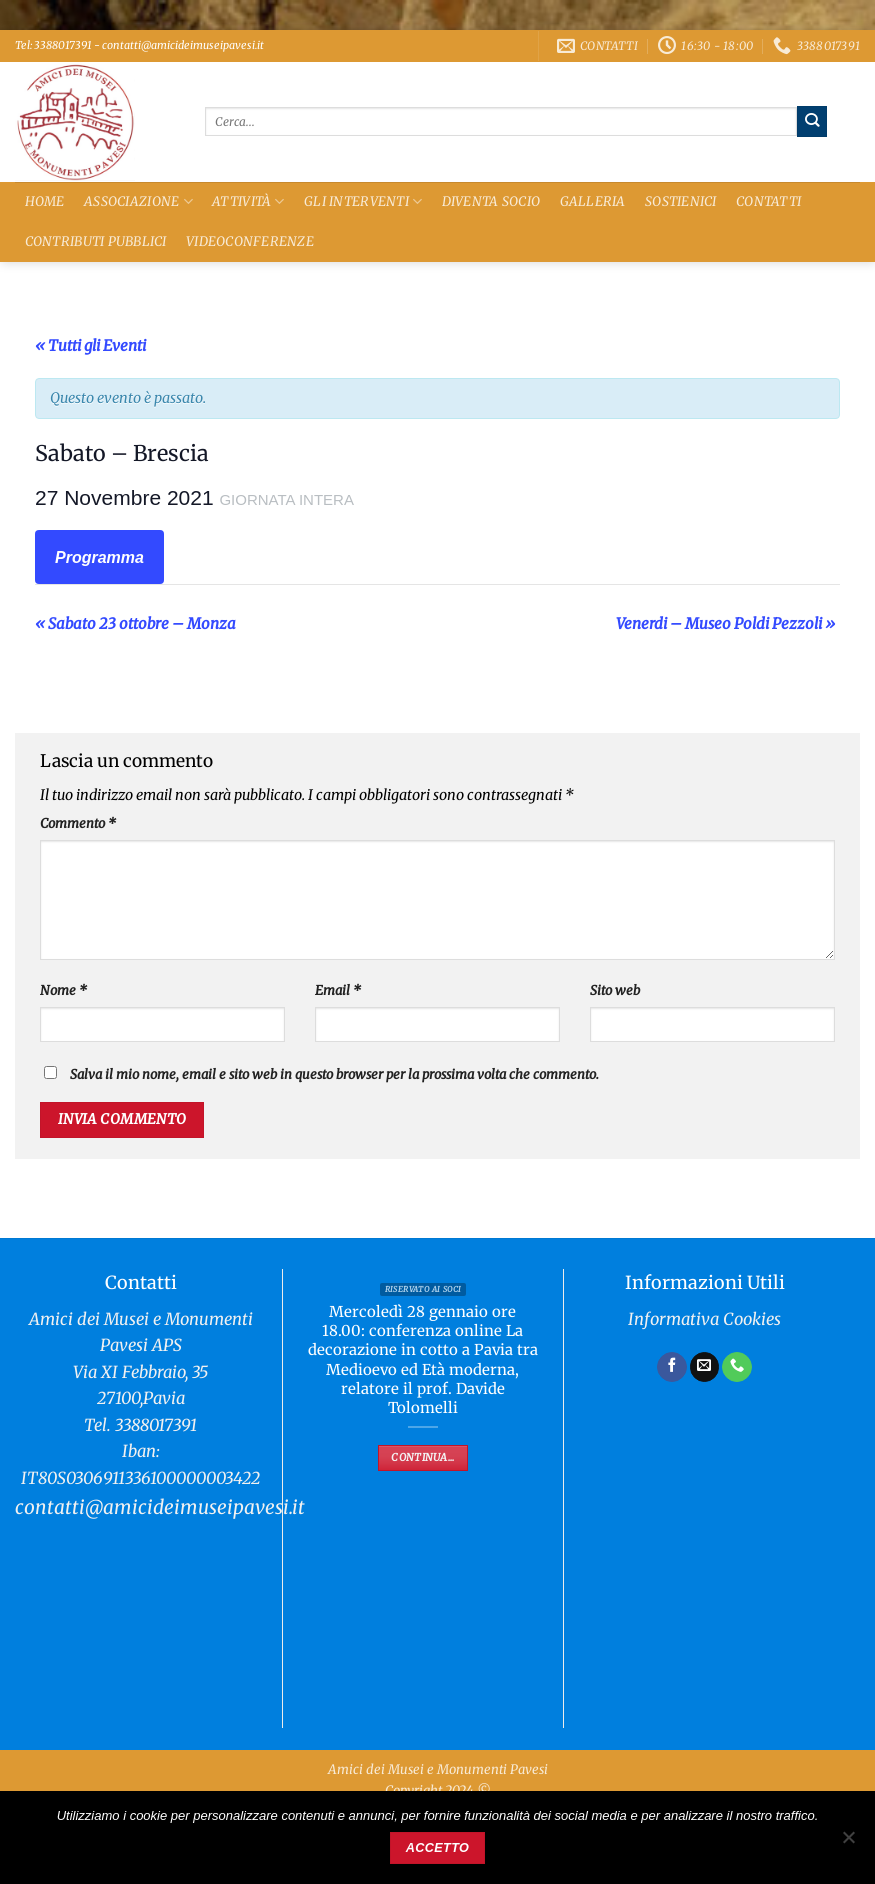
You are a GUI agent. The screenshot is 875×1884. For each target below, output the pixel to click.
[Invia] (812, 121)
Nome (63, 990)
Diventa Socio (491, 201)
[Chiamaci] (737, 1367)
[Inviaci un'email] (705, 1367)
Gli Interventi (363, 201)
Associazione (138, 201)
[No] (848, 1843)
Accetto (437, 1848)
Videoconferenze (250, 241)
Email (338, 990)
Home (45, 201)
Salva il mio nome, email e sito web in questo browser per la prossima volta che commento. (334, 1074)
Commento (78, 823)
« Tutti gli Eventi (90, 345)
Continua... (422, 1457)
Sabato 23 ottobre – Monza (135, 623)
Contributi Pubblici (96, 241)
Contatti (768, 201)
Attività (248, 201)
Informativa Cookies (704, 1319)
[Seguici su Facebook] (672, 1367)
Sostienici (681, 201)
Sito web (615, 990)
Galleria (593, 201)
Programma (99, 557)
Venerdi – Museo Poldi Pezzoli (725, 623)
